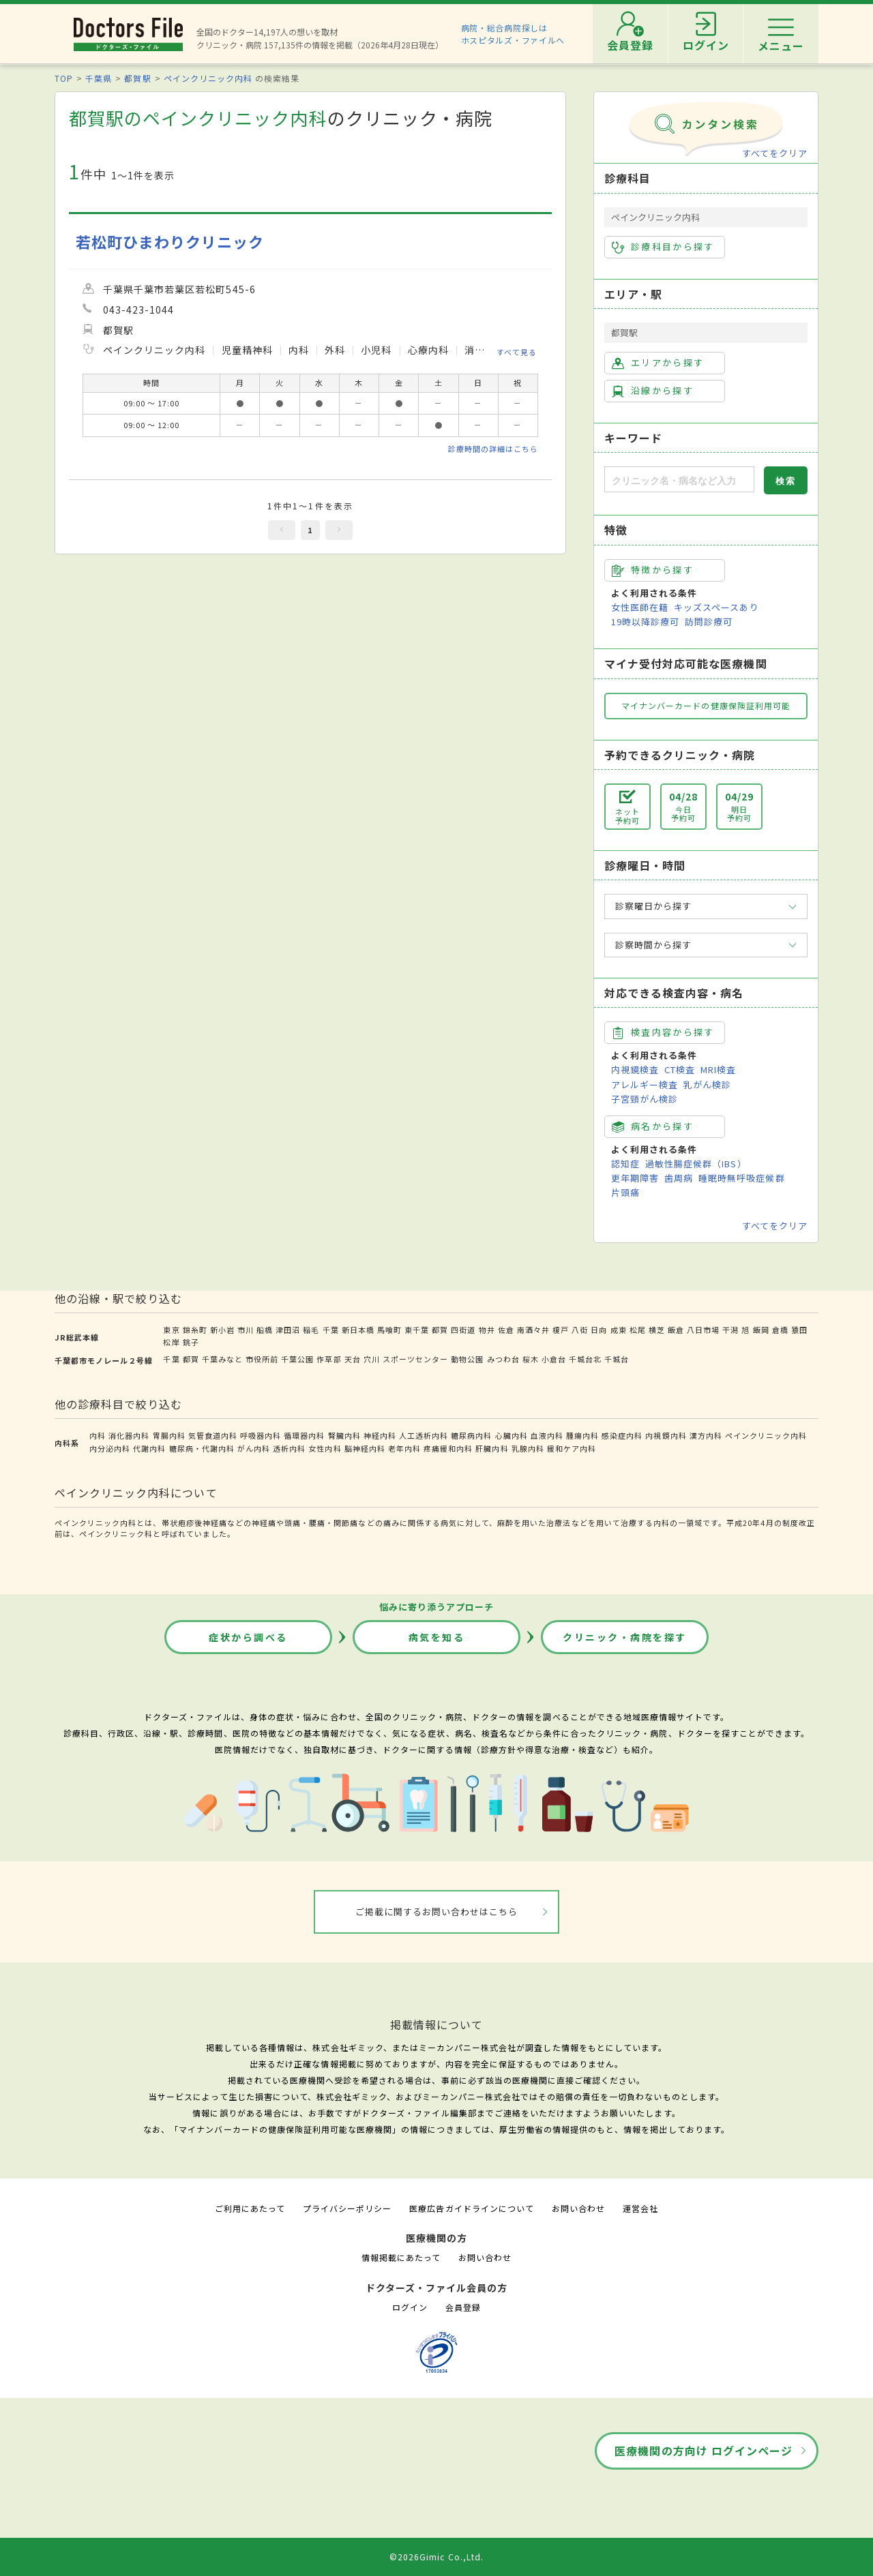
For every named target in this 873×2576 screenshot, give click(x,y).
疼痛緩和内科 (448, 1448)
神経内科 (380, 1435)
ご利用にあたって (250, 2208)
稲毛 (311, 1329)
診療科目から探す (663, 247)
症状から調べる (248, 1637)
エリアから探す (658, 363)
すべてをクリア (775, 153)
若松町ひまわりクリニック (170, 241)
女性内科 (324, 1448)
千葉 (331, 1329)
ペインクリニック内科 (208, 78)
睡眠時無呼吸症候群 (741, 1177)
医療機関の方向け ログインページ (704, 2450)
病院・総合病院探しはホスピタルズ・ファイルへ (513, 34)
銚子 (191, 1341)
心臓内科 (511, 1435)
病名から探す (653, 1126)
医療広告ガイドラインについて (471, 2208)
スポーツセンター (415, 1358)
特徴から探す (653, 570)
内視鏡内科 (665, 1435)
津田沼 (288, 1329)
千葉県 (98, 78)
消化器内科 (128, 1435)
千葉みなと (222, 1358)
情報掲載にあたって (401, 2257)
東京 (171, 1329)
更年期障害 (635, 1177)
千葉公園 (297, 1358)
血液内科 (547, 1435)
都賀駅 (137, 78)
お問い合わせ (578, 2208)
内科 (97, 1435)
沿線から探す (653, 391)
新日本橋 (358, 1329)
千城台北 (585, 1358)
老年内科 (404, 1448)
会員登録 (463, 2307)
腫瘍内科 (582, 1435)
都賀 (440, 1329)
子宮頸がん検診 (644, 1098)
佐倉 (506, 1329)
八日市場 (703, 1329)
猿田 (799, 1329)
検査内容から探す (663, 1032)
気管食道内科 (212, 1435)
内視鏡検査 (635, 1069)
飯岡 (761, 1329)
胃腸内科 (169, 1435)
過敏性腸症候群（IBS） (695, 1163)
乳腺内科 (528, 1448)
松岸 (171, 1341)
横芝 (657, 1329)
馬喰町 (389, 1329)
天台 (352, 1358)
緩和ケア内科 (571, 1448)
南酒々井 (533, 1329)
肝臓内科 (491, 1448)
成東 (618, 1329)
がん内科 (253, 1448)
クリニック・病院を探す (625, 1637)
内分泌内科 (109, 1448)
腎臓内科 (344, 1435)
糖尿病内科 (471, 1435)
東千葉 (416, 1329)
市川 (245, 1329)
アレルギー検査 (644, 1084)
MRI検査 (718, 1069)
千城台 (616, 1358)
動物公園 (467, 1358)
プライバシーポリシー (347, 2208)
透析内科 (289, 1448)
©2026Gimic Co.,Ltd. (436, 2556)
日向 (599, 1329)
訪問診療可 (709, 621)
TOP (64, 78)
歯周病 (678, 1177)
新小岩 (222, 1329)
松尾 (638, 1329)
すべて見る (517, 351)
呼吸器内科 (260, 1435)
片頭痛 (625, 1192)
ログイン (410, 2307)
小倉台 (554, 1358)
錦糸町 (195, 1329)
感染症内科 (622, 1435)
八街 (580, 1329)
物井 (487, 1329)
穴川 (372, 1358)
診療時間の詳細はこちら (493, 448)
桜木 (530, 1358)
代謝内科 (149, 1448)
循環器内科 (304, 1435)
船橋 (264, 1329)
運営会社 (640, 2208)
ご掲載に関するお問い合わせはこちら (436, 1911)
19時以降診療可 (645, 621)
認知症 (625, 1163)
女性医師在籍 (639, 607)
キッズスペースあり (716, 607)
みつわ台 (503, 1358)
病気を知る (437, 1637)
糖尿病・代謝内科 (202, 1448)
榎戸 (560, 1329)
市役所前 (262, 1358)
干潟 (730, 1329)
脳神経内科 (364, 1448)
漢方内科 (706, 1435)
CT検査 (679, 1069)
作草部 (328, 1358)
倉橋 (780, 1329)
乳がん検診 (707, 1084)
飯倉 (676, 1329)
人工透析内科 (423, 1435)
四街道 (463, 1329)
